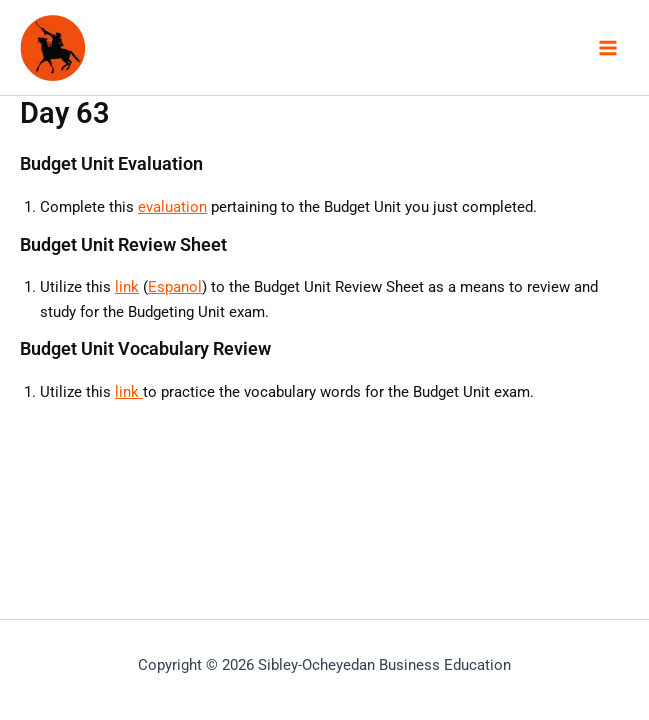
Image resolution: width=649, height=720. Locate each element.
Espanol (175, 287)
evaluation (172, 207)
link (127, 287)
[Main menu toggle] (608, 48)
